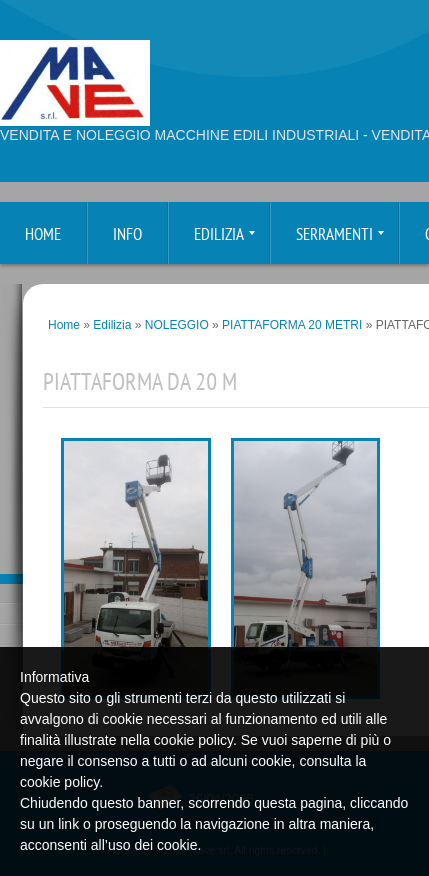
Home (43, 235)
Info (127, 235)
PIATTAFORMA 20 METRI (292, 325)
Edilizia (224, 235)
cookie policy (59, 782)
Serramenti (340, 235)
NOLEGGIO (177, 325)
